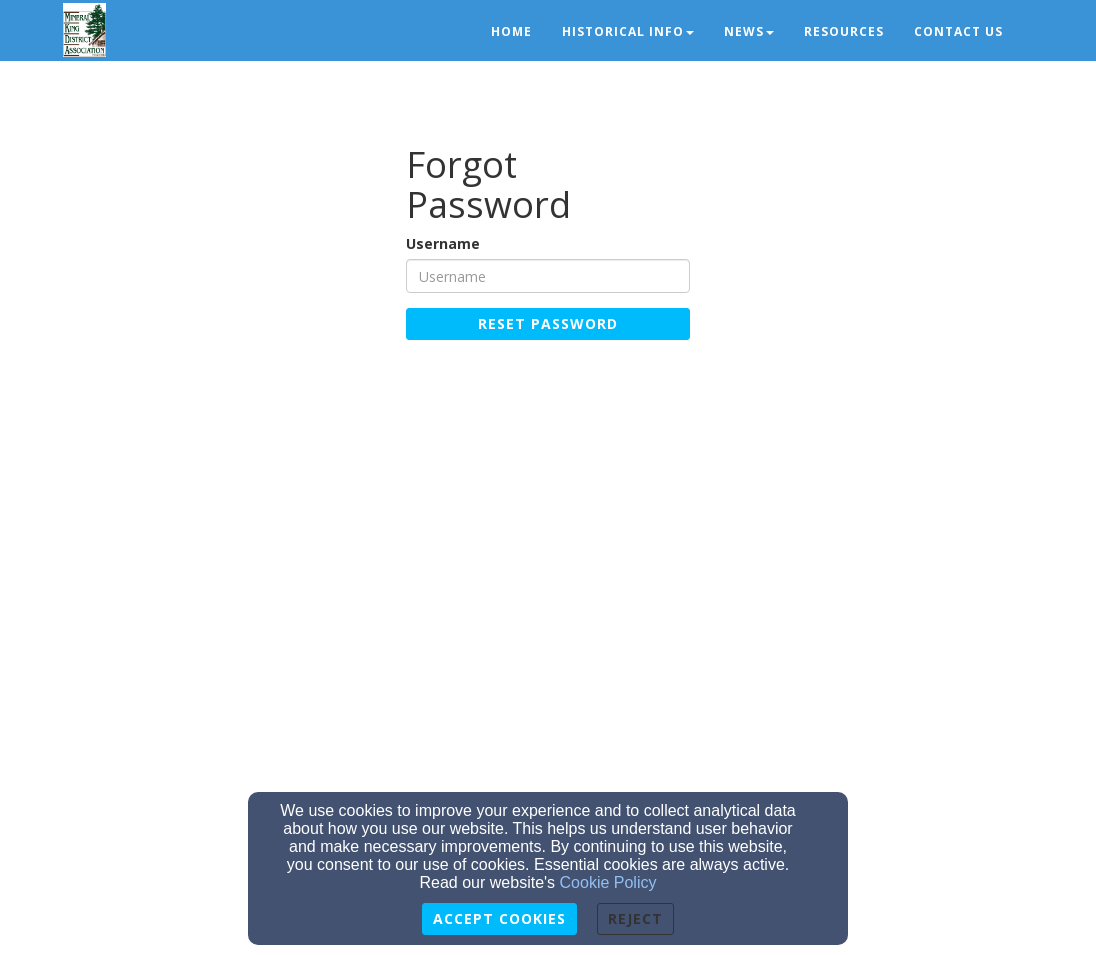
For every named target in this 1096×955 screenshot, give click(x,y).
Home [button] (511, 31)
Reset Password (548, 323)
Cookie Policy (608, 882)
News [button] (749, 31)
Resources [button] (844, 31)
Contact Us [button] (958, 31)
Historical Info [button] (628, 31)
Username (443, 243)
